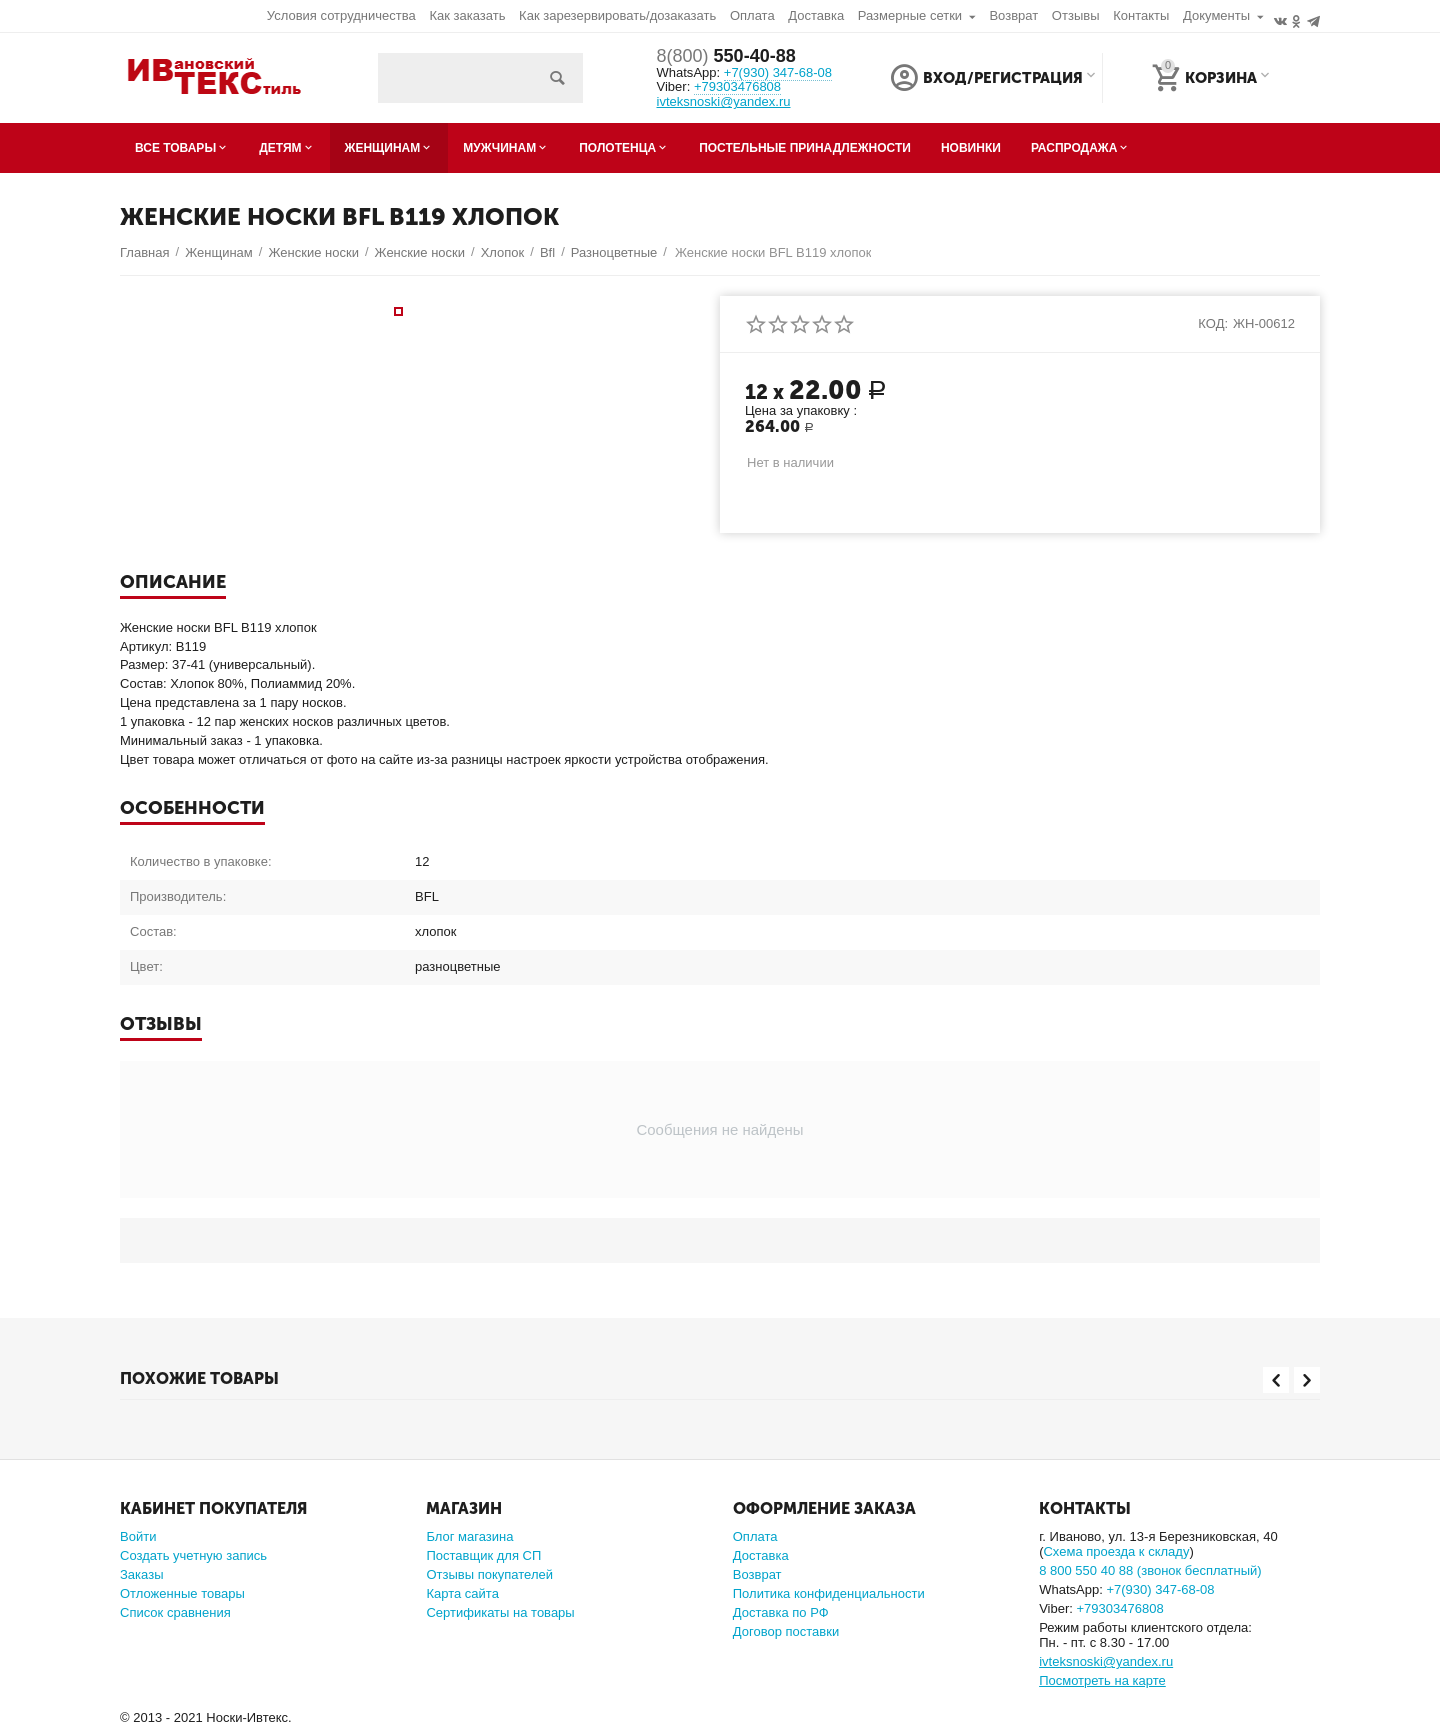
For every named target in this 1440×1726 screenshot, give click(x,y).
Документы (1216, 15)
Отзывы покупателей (489, 1574)
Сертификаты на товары (500, 1612)
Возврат (1013, 15)
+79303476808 (737, 86)
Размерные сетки (910, 15)
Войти (138, 1536)
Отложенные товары (182, 1593)
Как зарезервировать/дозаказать (617, 15)
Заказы (142, 1574)
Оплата (752, 15)
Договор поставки (786, 1631)
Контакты (1141, 15)
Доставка (816, 15)
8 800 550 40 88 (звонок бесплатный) (1150, 1570)
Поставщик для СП (483, 1555)
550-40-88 (726, 56)
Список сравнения (175, 1612)
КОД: (1213, 323)
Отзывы (1076, 15)
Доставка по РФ (781, 1612)
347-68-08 (778, 72)
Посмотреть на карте (1102, 1680)
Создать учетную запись (193, 1555)
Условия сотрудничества (341, 15)
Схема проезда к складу (1116, 1551)
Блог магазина (469, 1536)
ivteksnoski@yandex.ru (724, 102)
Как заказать (467, 15)
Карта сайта (462, 1593)
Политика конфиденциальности (829, 1593)
